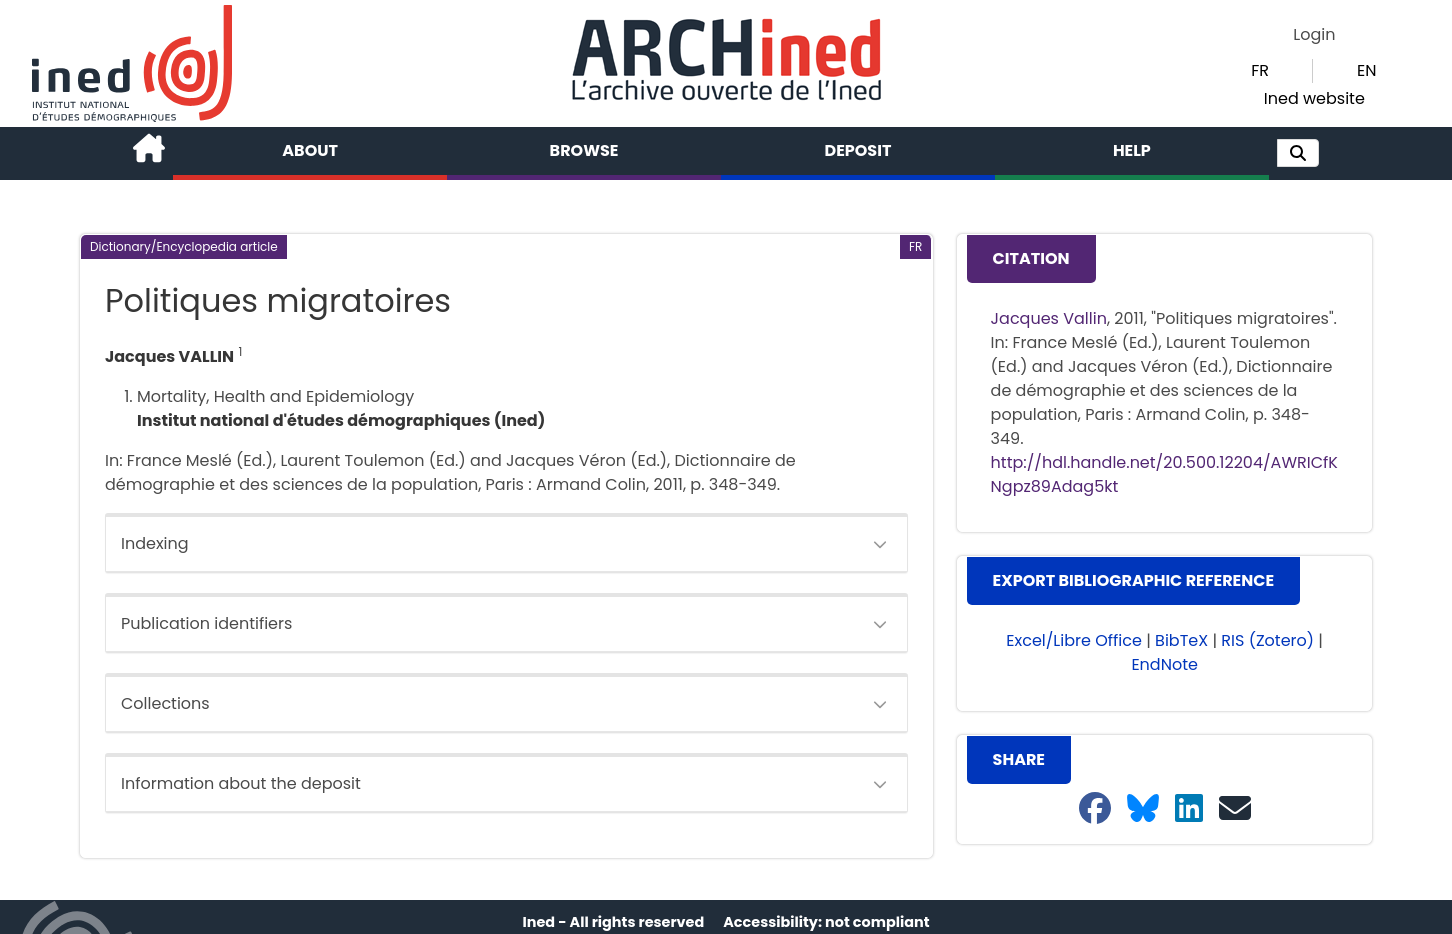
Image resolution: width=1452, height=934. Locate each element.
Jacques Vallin (1049, 318)
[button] (1298, 153)
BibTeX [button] (1181, 640)
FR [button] (1260, 70)
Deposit (858, 150)
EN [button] (1366, 70)
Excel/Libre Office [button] (1074, 640)
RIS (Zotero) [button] (1267, 640)
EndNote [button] (1164, 664)
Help (1132, 150)
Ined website (1314, 98)
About (310, 150)
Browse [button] (584, 150)
